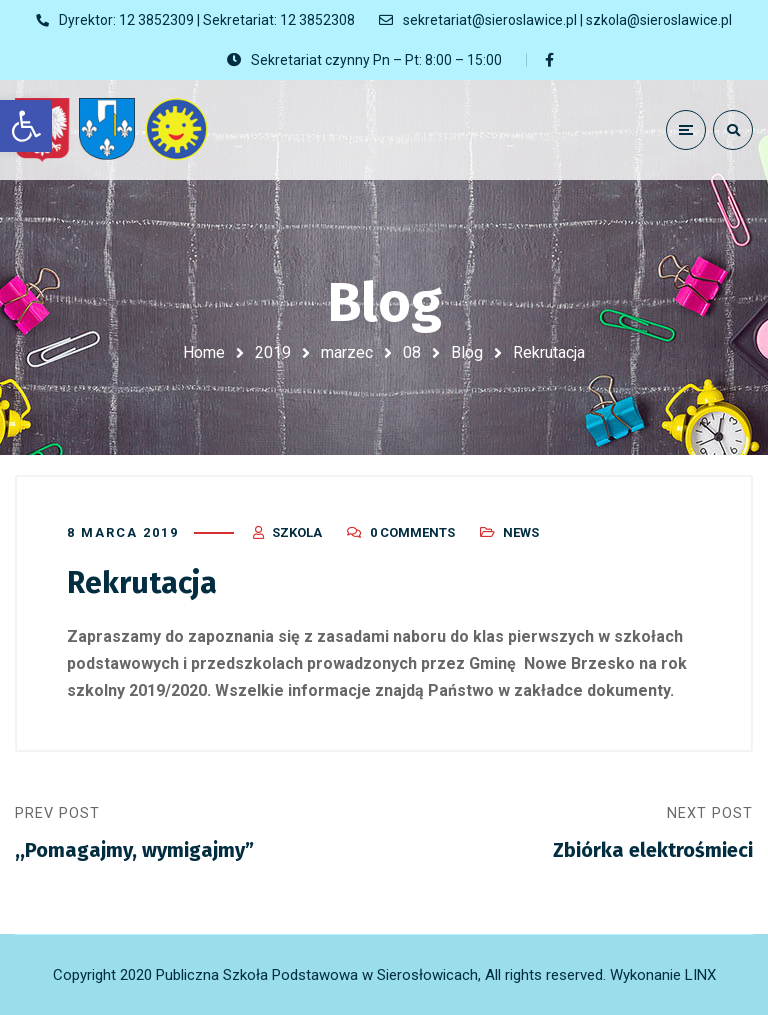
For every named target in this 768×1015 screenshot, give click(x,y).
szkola (297, 532)
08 (412, 352)
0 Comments (412, 532)
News (521, 532)
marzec (347, 352)
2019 (273, 352)
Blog (467, 352)
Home (204, 352)
